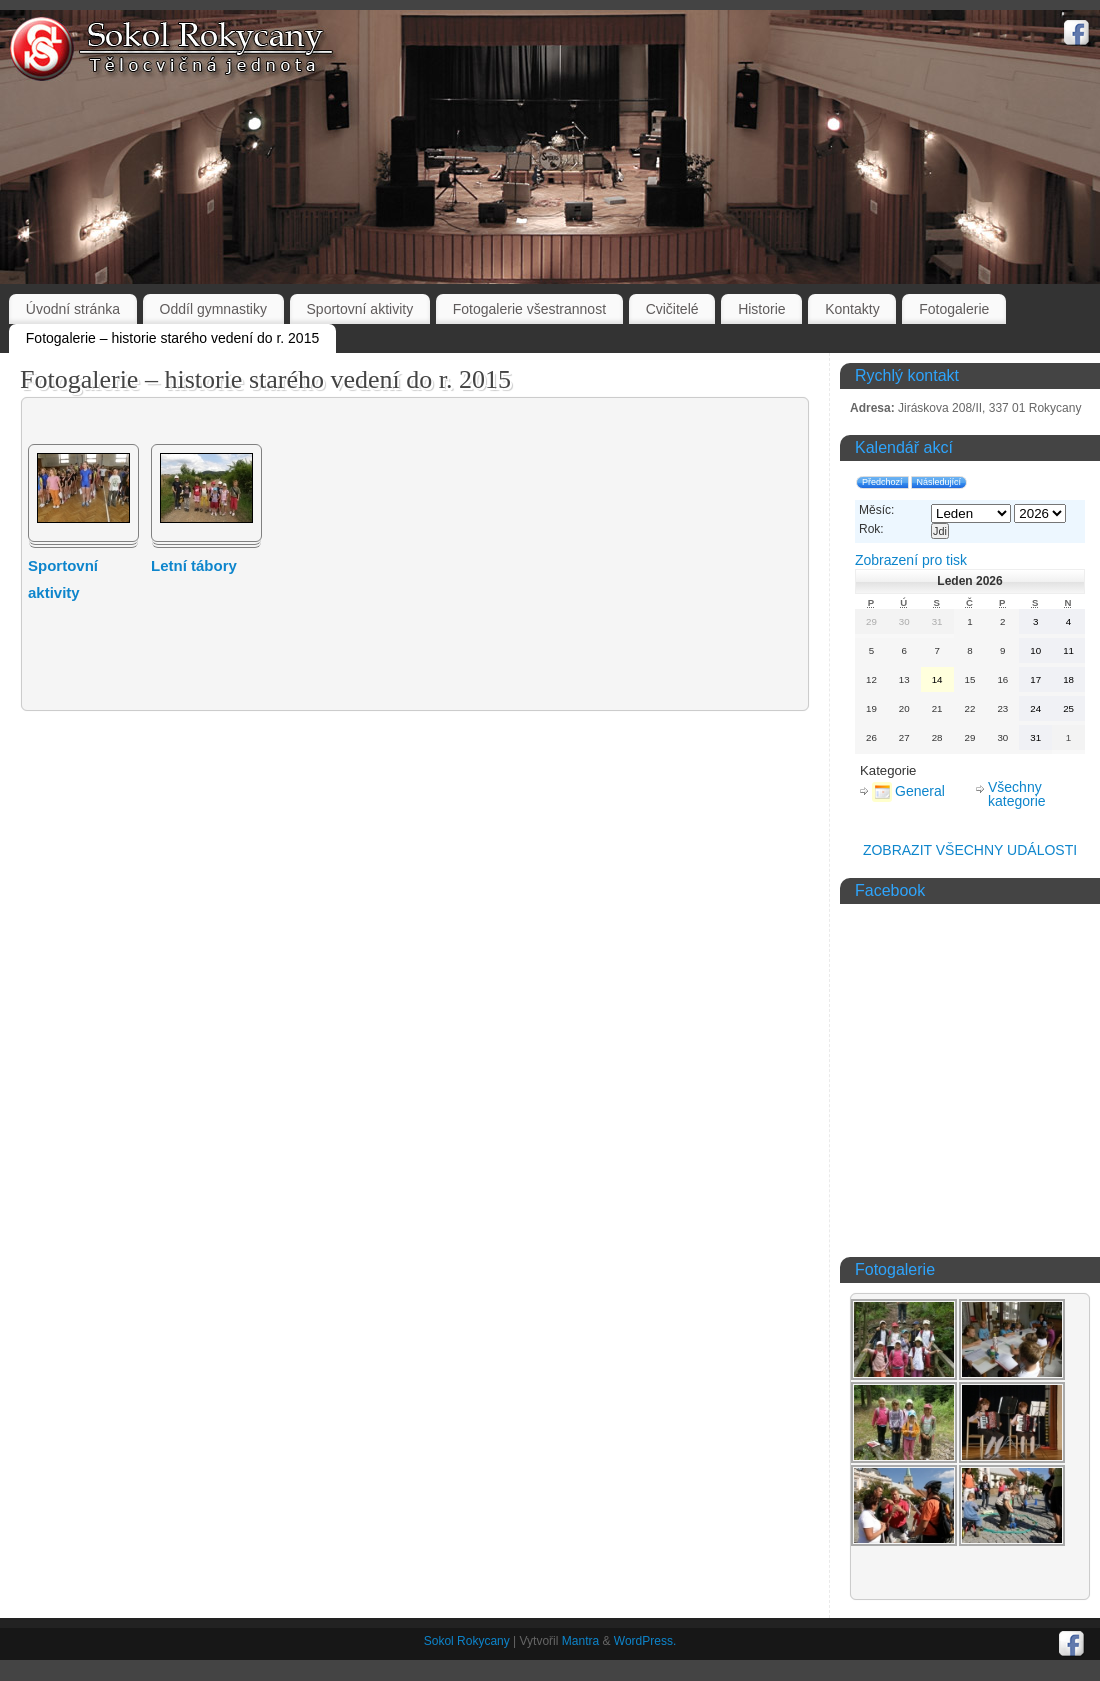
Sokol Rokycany (467, 1641)
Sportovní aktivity (360, 309)
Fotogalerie (954, 309)
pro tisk (911, 560)
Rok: (871, 529)
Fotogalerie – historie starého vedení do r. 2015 (172, 338)
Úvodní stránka (73, 309)
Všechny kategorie (1017, 794)
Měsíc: (876, 510)
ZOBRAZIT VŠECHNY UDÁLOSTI (970, 850)
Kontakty (852, 309)
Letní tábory (194, 565)
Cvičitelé (672, 309)
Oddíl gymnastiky (213, 309)
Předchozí (882, 482)
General (908, 791)
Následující (939, 482)
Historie (761, 309)
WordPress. (645, 1641)
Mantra (580, 1641)
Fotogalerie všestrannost (529, 309)
